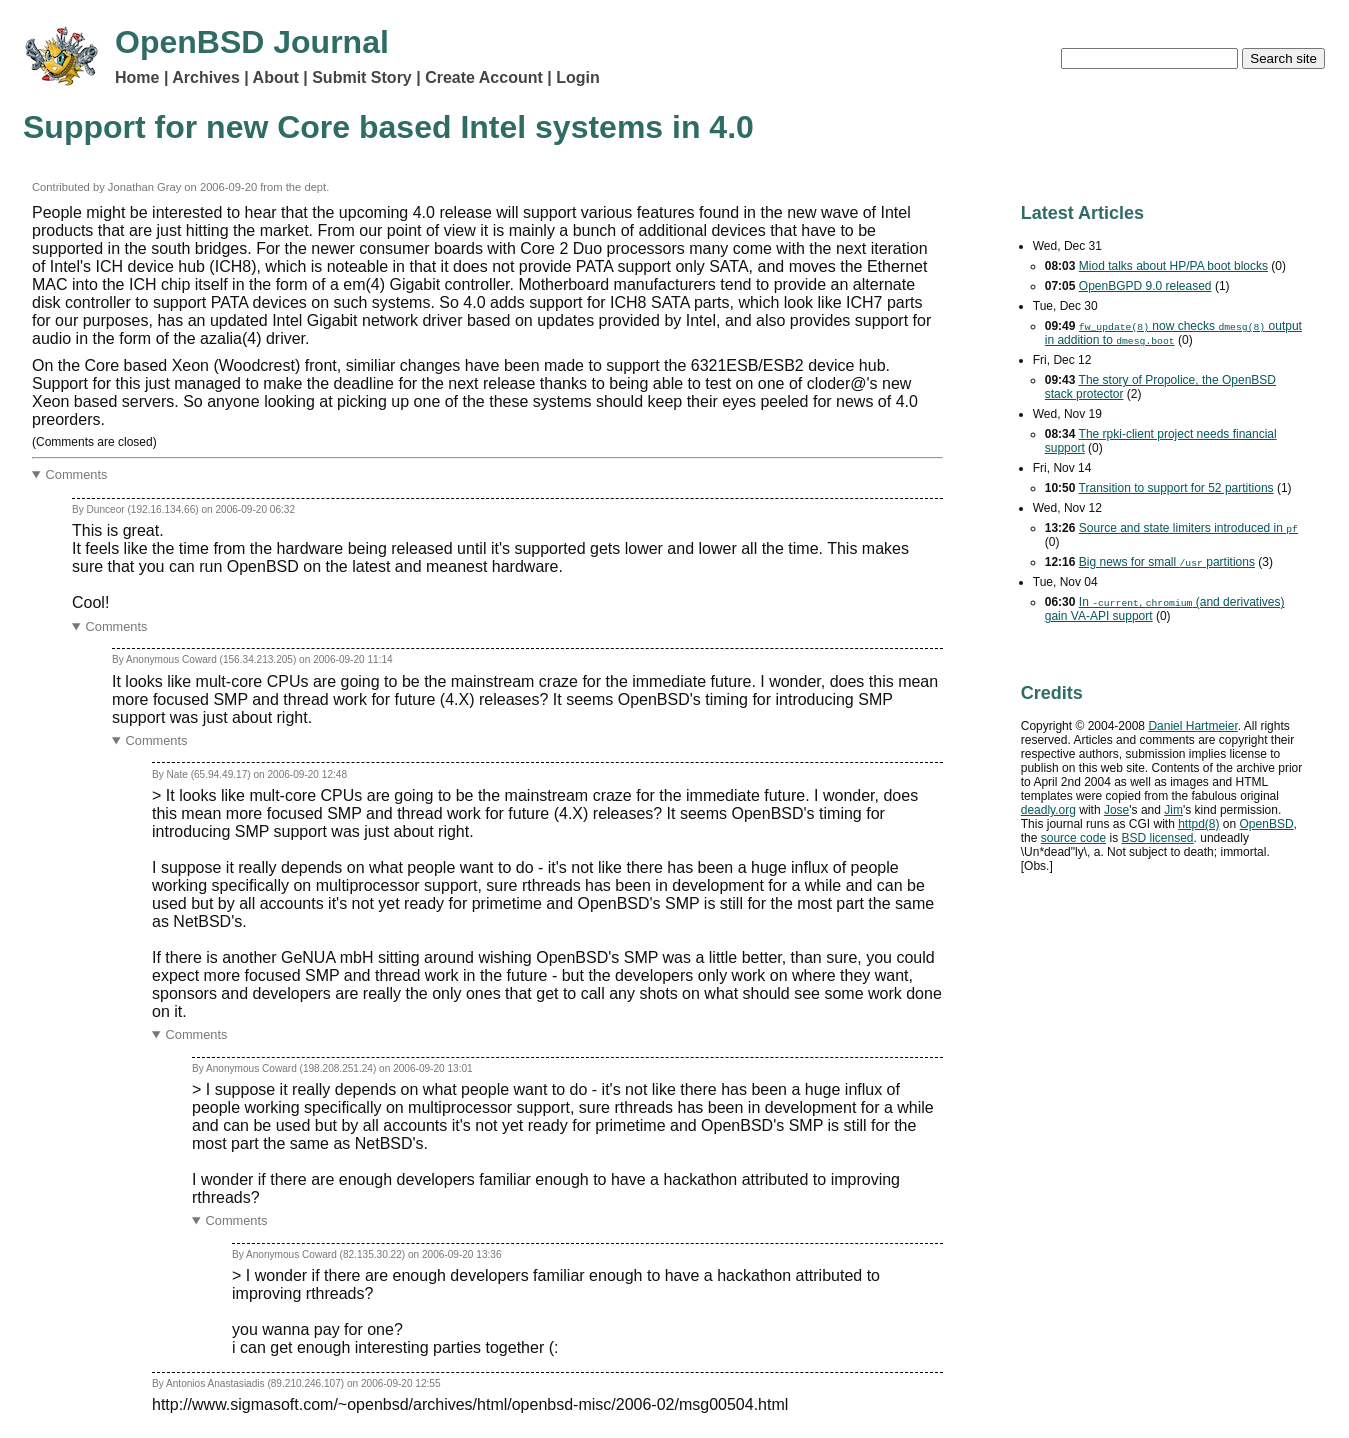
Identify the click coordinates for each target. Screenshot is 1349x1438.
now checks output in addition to (1173, 333)
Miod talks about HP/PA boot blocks (1173, 266)
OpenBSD (1267, 824)
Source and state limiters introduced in (1188, 528)
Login (578, 77)
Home (137, 77)
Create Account (484, 77)
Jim (1173, 810)
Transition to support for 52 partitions (1176, 488)
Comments (77, 474)
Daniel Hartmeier (1192, 726)
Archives (206, 77)
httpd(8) (1198, 824)
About (276, 77)
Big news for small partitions (1167, 562)
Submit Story (362, 77)
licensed (1157, 838)
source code (1073, 838)
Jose (1116, 810)
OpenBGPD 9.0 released (1145, 286)
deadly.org (1048, 810)
